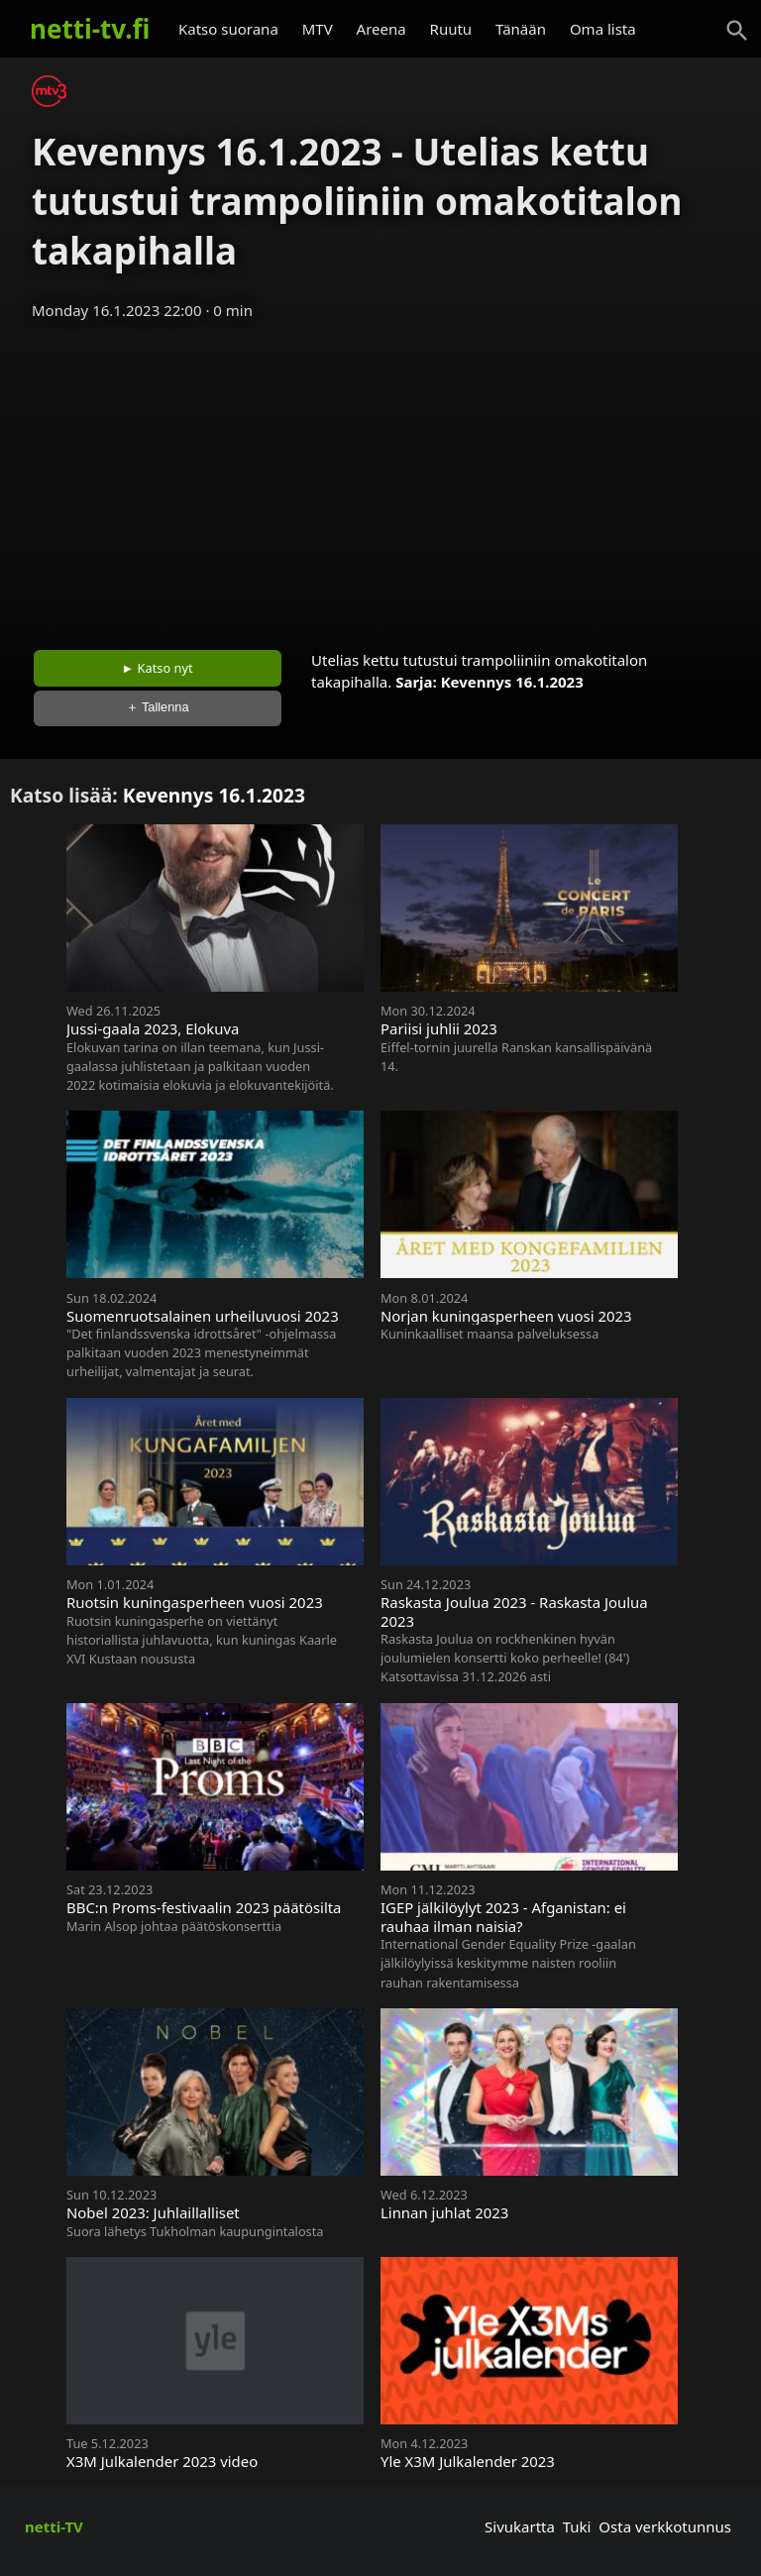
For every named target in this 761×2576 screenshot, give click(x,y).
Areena (381, 29)
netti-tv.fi (90, 29)
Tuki (577, 2526)
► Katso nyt (157, 668)
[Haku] (737, 30)
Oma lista (603, 29)
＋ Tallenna (157, 706)
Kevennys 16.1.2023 (512, 682)
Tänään (520, 29)
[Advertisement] (380, 478)
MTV (317, 29)
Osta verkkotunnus (664, 2526)
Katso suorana (228, 29)
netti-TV (54, 2526)
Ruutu (451, 29)
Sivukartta (520, 2526)
